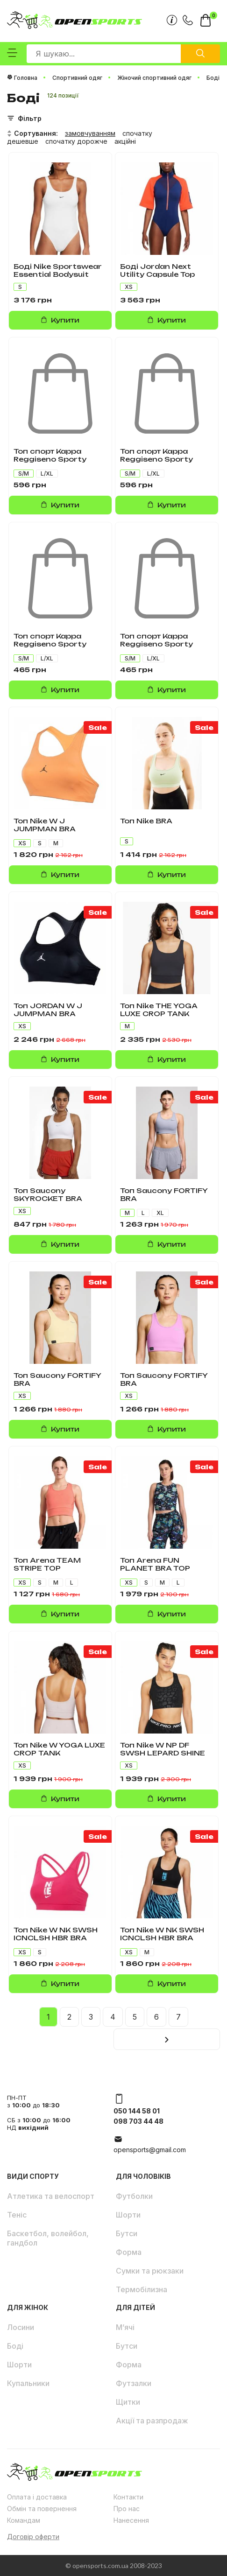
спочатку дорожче (76, 141)
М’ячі (125, 2327)
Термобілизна (141, 2289)
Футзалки (133, 2383)
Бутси (126, 2233)
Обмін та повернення (42, 2509)
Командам (23, 2520)
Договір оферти (33, 2537)
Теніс (17, 2214)
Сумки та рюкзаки (150, 2270)
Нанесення (131, 2520)
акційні (125, 141)
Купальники (28, 2383)
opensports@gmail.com (150, 2150)
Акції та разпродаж (152, 2420)
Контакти (128, 2497)
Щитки (128, 2402)
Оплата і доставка (37, 2497)
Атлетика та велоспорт (50, 2196)
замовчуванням (90, 133)
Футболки (134, 2196)
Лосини (20, 2327)
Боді (15, 2346)
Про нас (127, 2509)
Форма (129, 2252)
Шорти (128, 2214)
